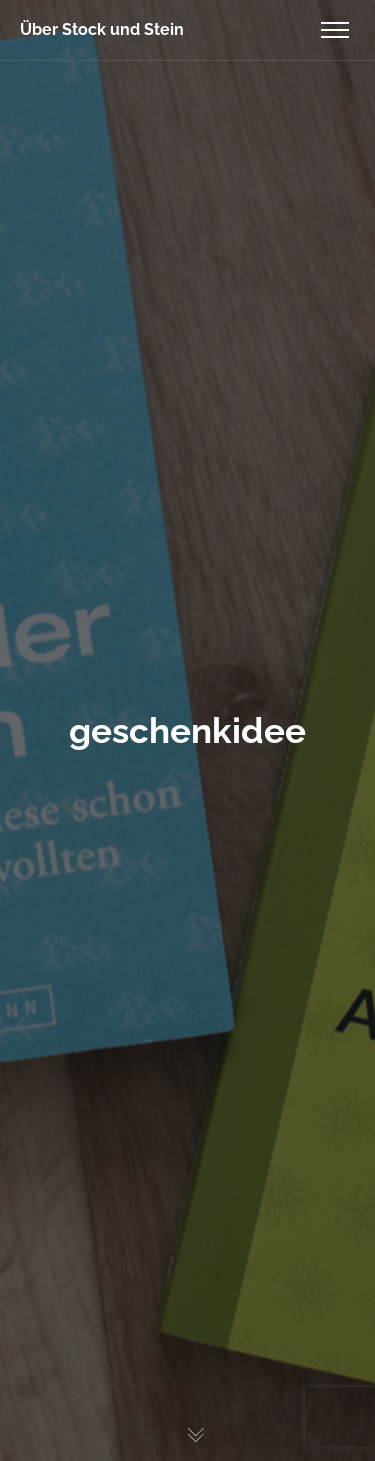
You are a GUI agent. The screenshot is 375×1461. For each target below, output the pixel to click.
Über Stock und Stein (102, 29)
